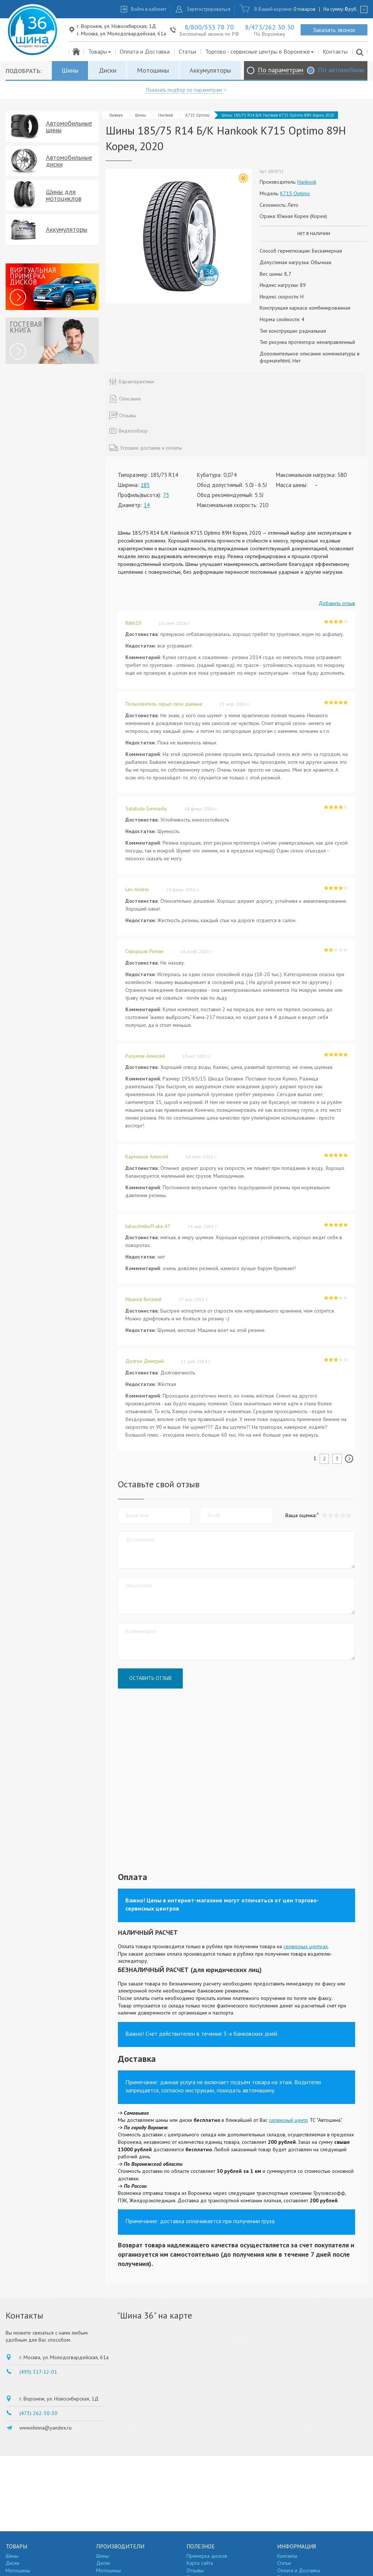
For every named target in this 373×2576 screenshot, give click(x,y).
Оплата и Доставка (145, 51)
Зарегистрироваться (208, 9)
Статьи (187, 51)
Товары (100, 51)
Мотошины (153, 70)
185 (145, 484)
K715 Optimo (197, 115)
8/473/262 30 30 (269, 27)
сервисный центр (288, 2120)
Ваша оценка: (300, 1515)
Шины (70, 70)
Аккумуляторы (210, 70)
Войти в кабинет (148, 9)
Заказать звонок (334, 30)
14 (147, 505)
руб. (351, 9)
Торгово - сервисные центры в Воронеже (259, 51)
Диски (107, 70)
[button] (348, 1515)
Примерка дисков (206, 2556)
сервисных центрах (305, 1946)
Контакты (335, 51)
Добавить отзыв (337, 603)
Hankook (165, 115)
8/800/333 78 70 (209, 27)
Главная (116, 115)
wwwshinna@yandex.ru (45, 2427)
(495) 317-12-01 (38, 2371)
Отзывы (195, 2570)
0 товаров (305, 9)
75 (166, 495)
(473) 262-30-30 (38, 2413)
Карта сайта (199, 2563)
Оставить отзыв (150, 1678)
